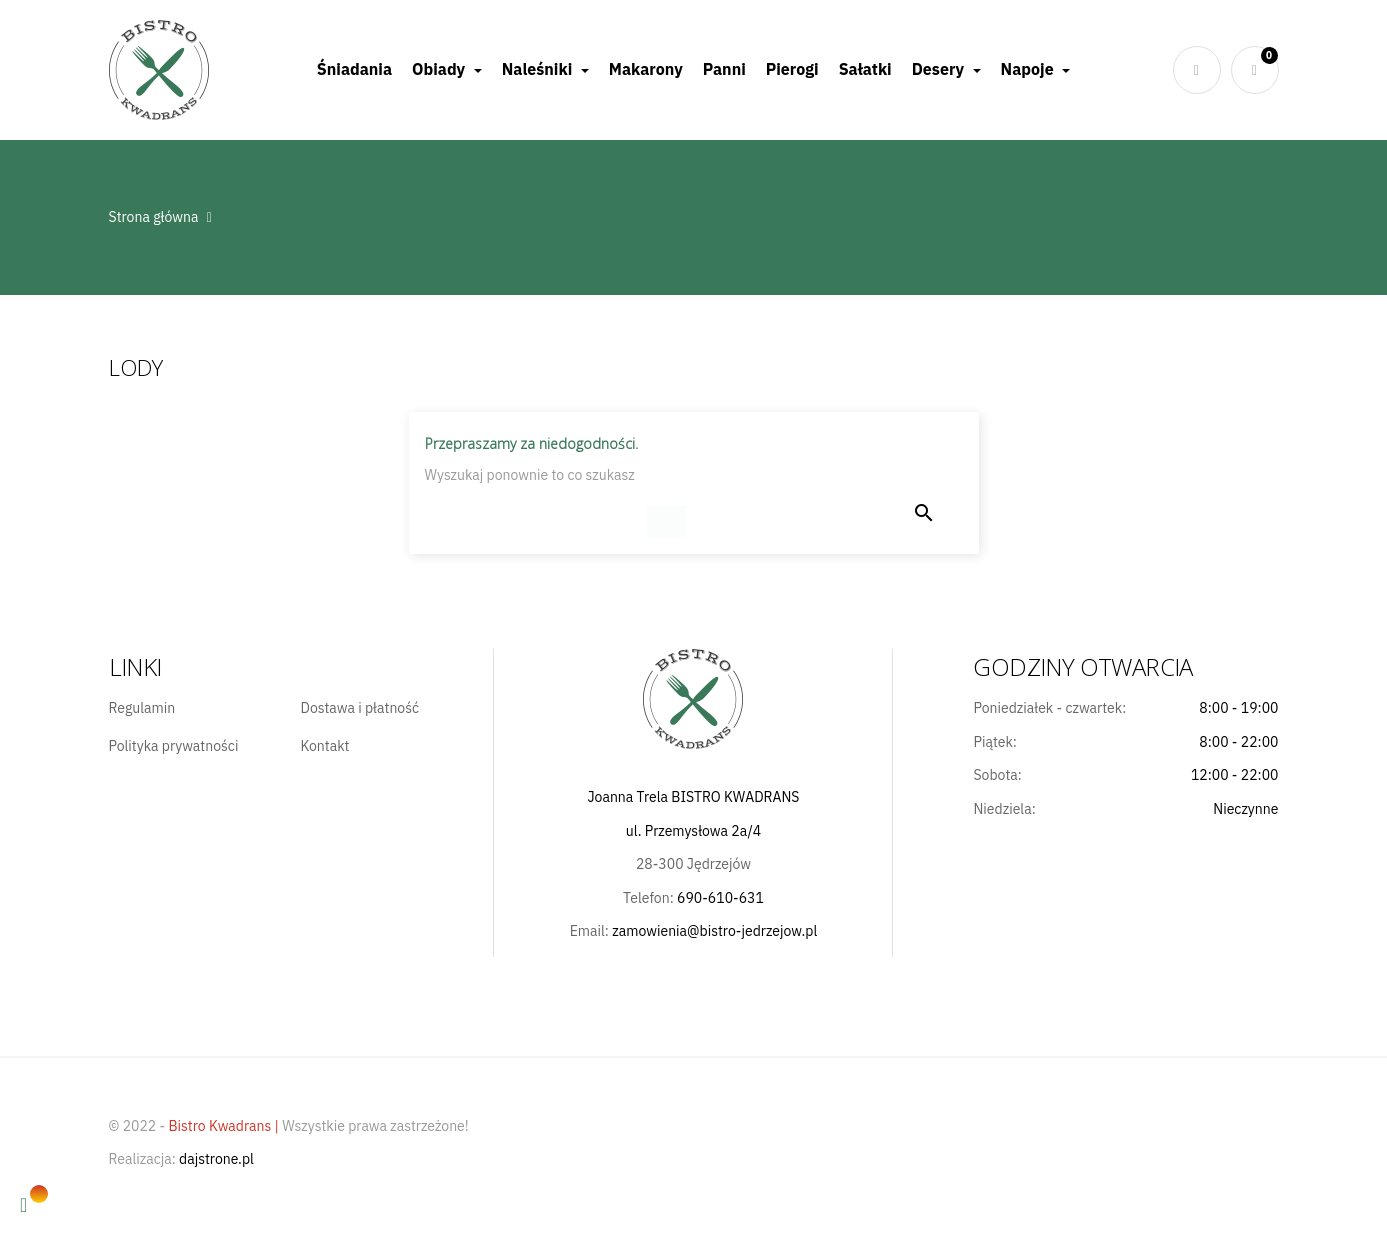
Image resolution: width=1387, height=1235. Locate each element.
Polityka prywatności (174, 746)
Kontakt (324, 746)
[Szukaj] (557, 520)
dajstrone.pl (216, 1159)
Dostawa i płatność (359, 708)
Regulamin (142, 708)
